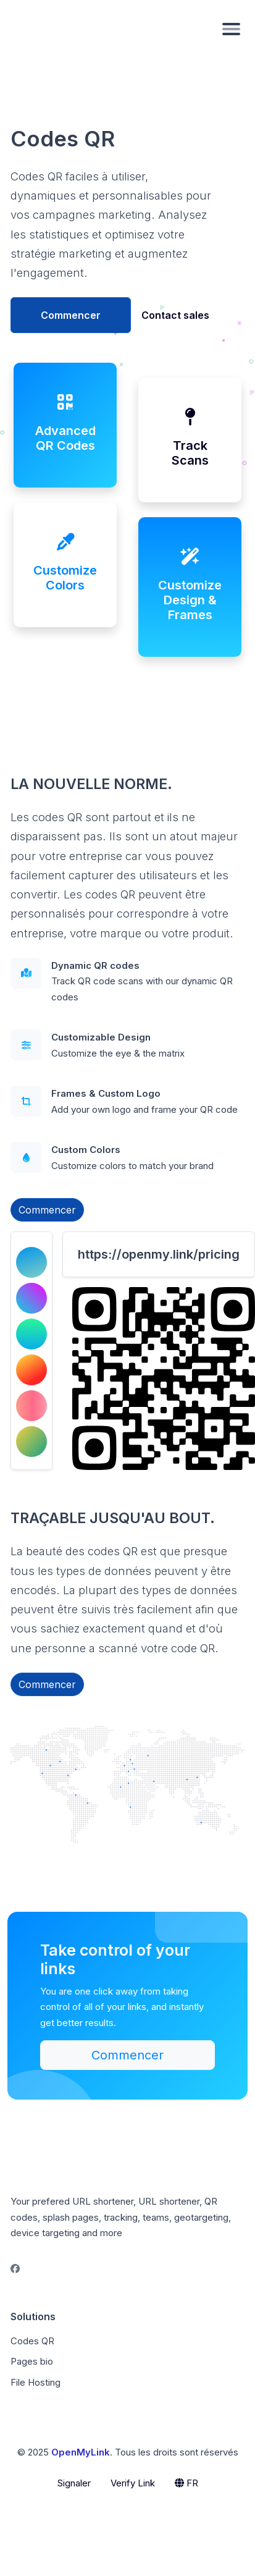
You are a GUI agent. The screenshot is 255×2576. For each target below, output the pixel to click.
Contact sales (175, 315)
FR (186, 2483)
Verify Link (133, 2483)
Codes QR (32, 2341)
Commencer (71, 315)
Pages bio (31, 2361)
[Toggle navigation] (231, 28)
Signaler (74, 2483)
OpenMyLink (80, 2452)
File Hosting (35, 2382)
